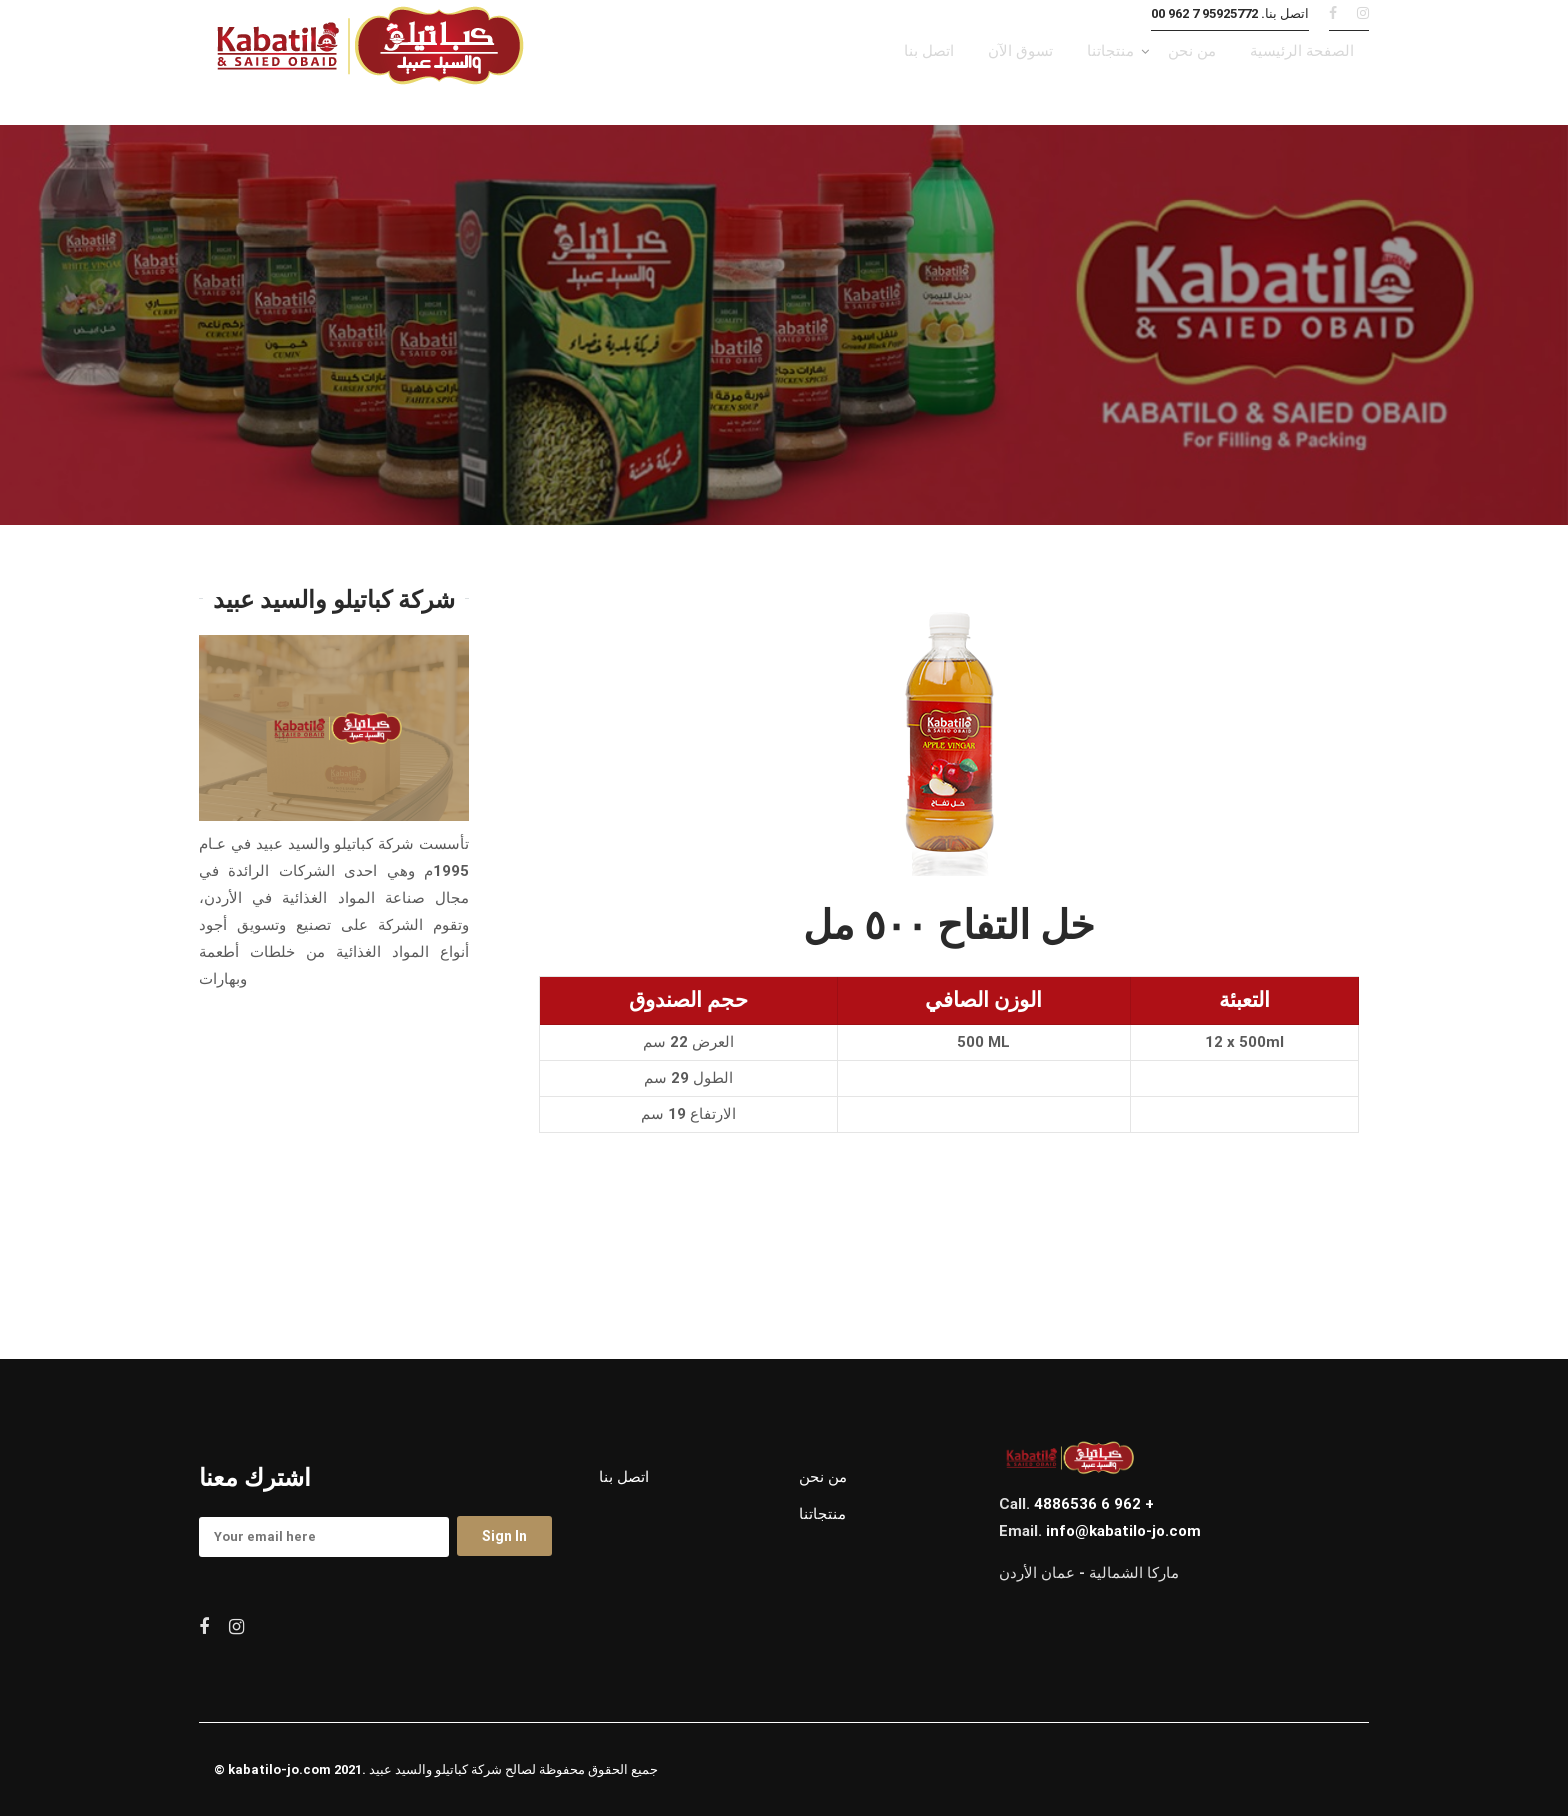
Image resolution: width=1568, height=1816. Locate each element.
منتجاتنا (822, 1514)
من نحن (823, 1477)
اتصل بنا (624, 1477)
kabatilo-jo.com (279, 1769)
